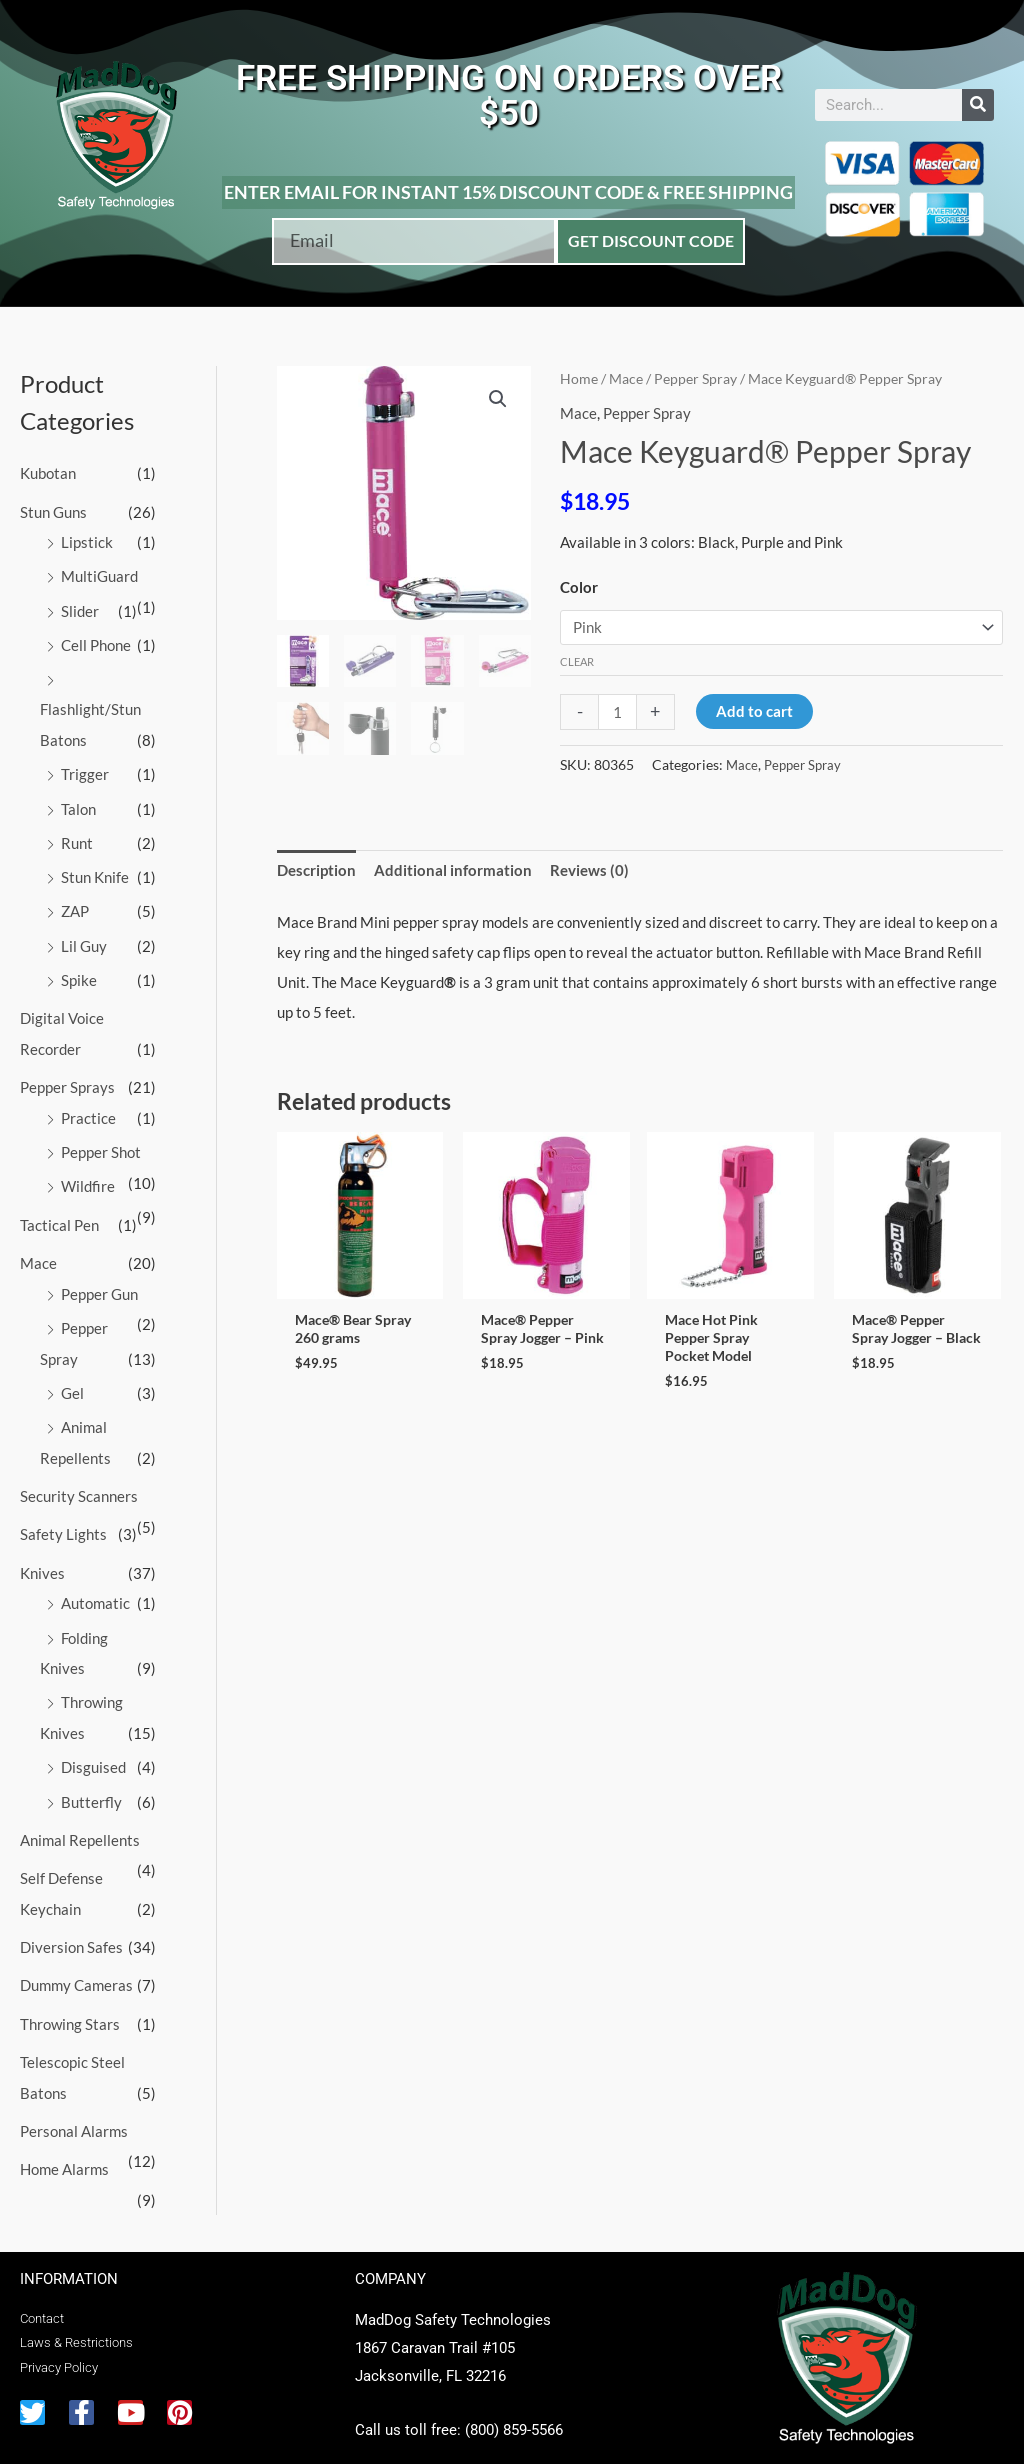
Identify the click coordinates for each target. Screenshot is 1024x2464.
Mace (38, 1251)
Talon (78, 803)
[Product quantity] (617, 711)
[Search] (978, 105)
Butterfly (91, 1780)
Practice (88, 1108)
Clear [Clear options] (577, 660)
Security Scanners (79, 1480)
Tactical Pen (59, 1213)
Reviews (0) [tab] (589, 870)
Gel (72, 1378)
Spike (79, 972)
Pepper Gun (99, 1281)
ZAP (75, 905)
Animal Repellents (80, 1818)
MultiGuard (99, 575)
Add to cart (754, 710)
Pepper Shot (101, 1141)
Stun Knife (95, 871)
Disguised (93, 1746)
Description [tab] (316, 870)
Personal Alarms (74, 2104)
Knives (42, 1555)
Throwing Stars (70, 1999)
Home (579, 378)
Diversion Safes (71, 1923)
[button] (498, 399)
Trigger (85, 770)
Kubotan (48, 473)
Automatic (95, 1585)
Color (579, 587)
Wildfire (88, 1175)
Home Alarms (64, 2142)
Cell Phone (96, 642)
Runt (77, 837)
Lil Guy (84, 938)
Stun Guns (53, 511)
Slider (80, 608)
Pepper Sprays (67, 1078)
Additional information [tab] (453, 870)
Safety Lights (63, 1517)
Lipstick (87, 541)
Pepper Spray (695, 378)
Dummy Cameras (76, 1961)
